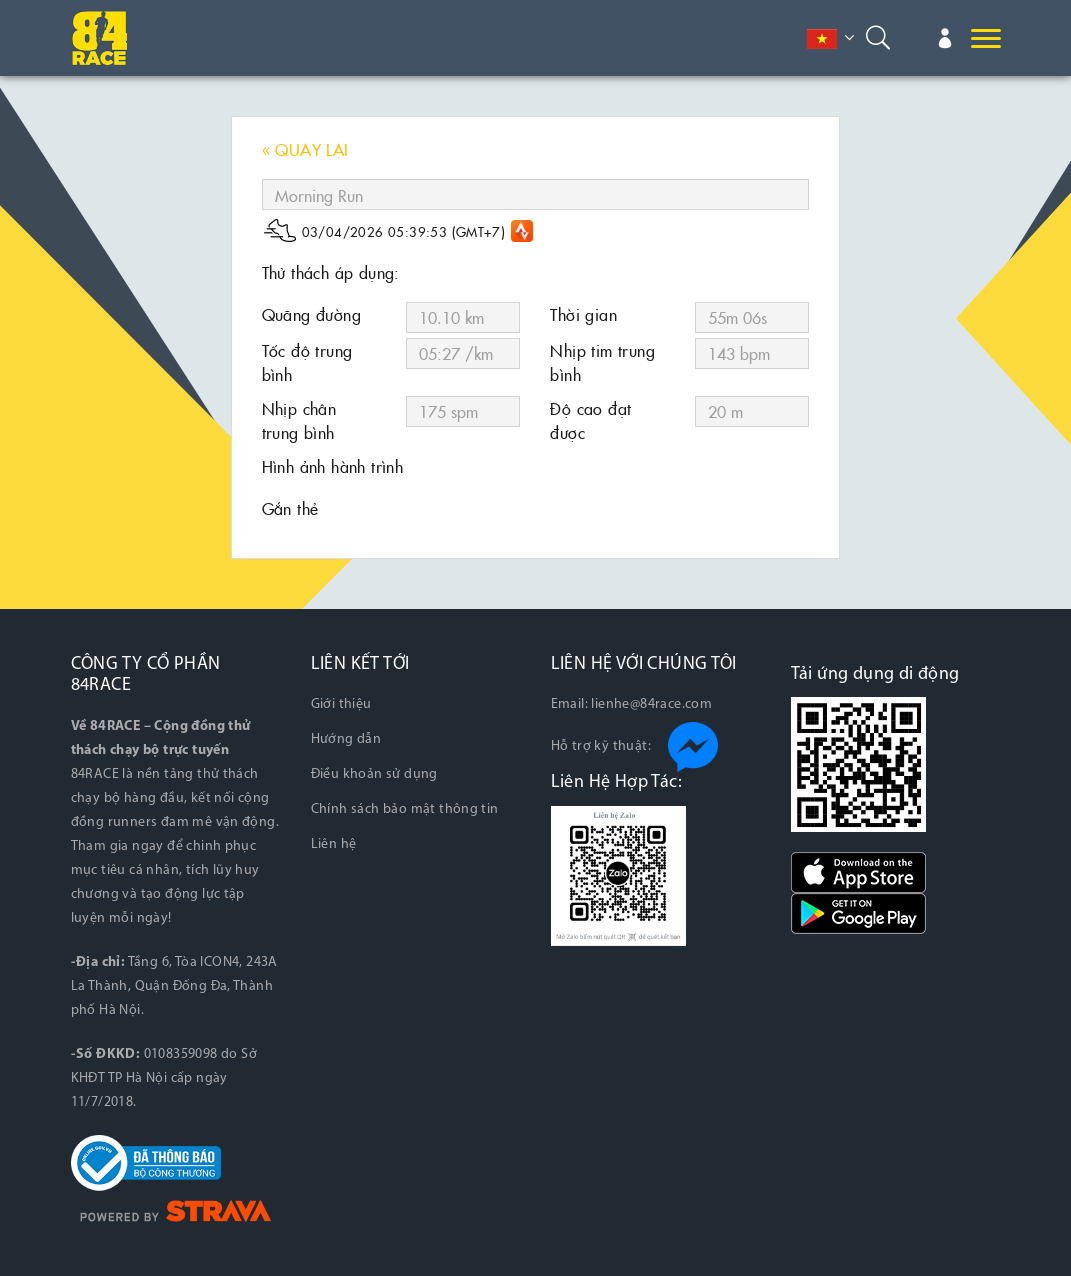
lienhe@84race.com (651, 704)
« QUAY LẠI (305, 149)
